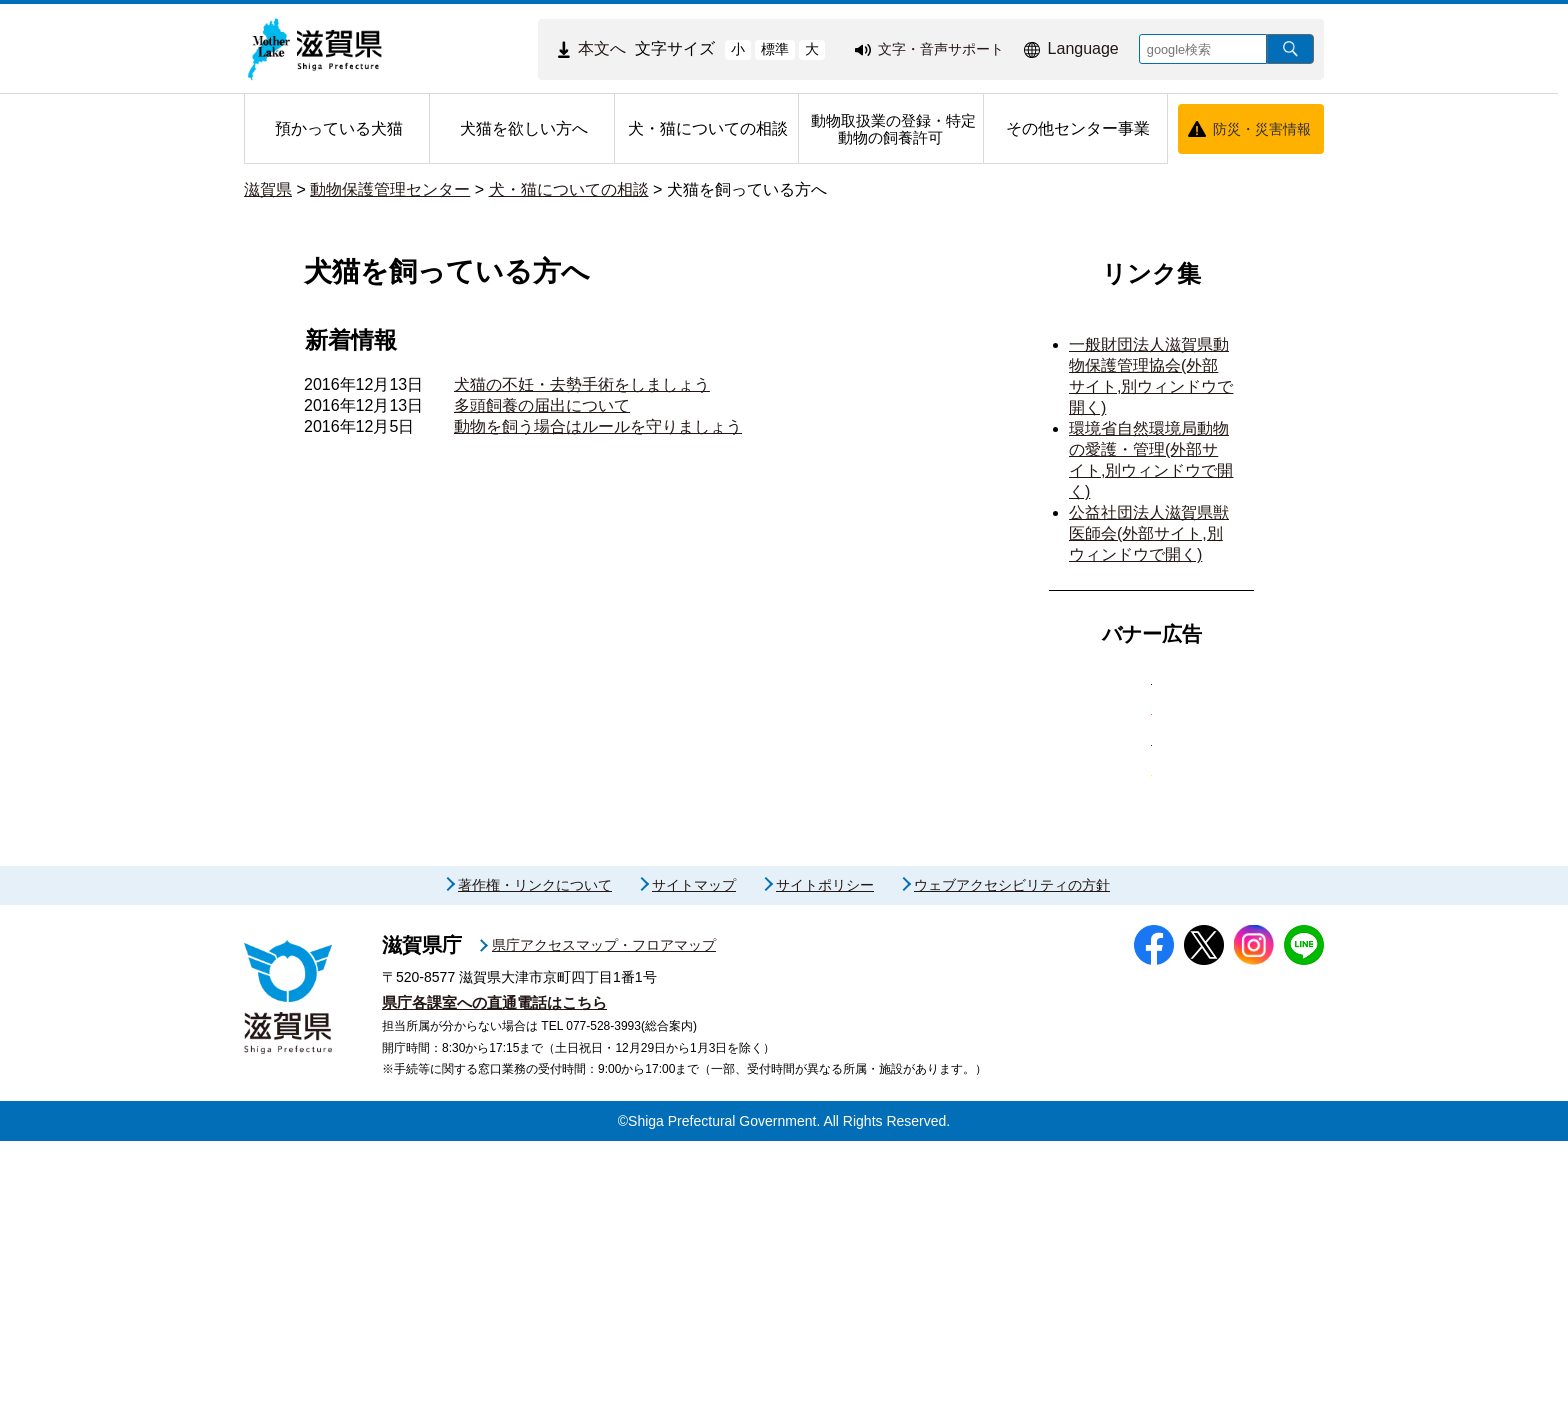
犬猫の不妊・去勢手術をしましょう (582, 384)
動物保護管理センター (390, 189)
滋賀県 (268, 189)
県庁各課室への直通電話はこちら (494, 1276)
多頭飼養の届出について (542, 405)
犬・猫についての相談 (569, 189)
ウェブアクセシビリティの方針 (1012, 1159)
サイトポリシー (825, 1159)
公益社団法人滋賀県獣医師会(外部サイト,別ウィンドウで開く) (1149, 533)
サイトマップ (694, 1159)
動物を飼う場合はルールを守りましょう (598, 426)
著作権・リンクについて (535, 1159)
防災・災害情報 (1262, 129)
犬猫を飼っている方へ (747, 189)
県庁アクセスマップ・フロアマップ (604, 1219)
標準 (775, 49)
